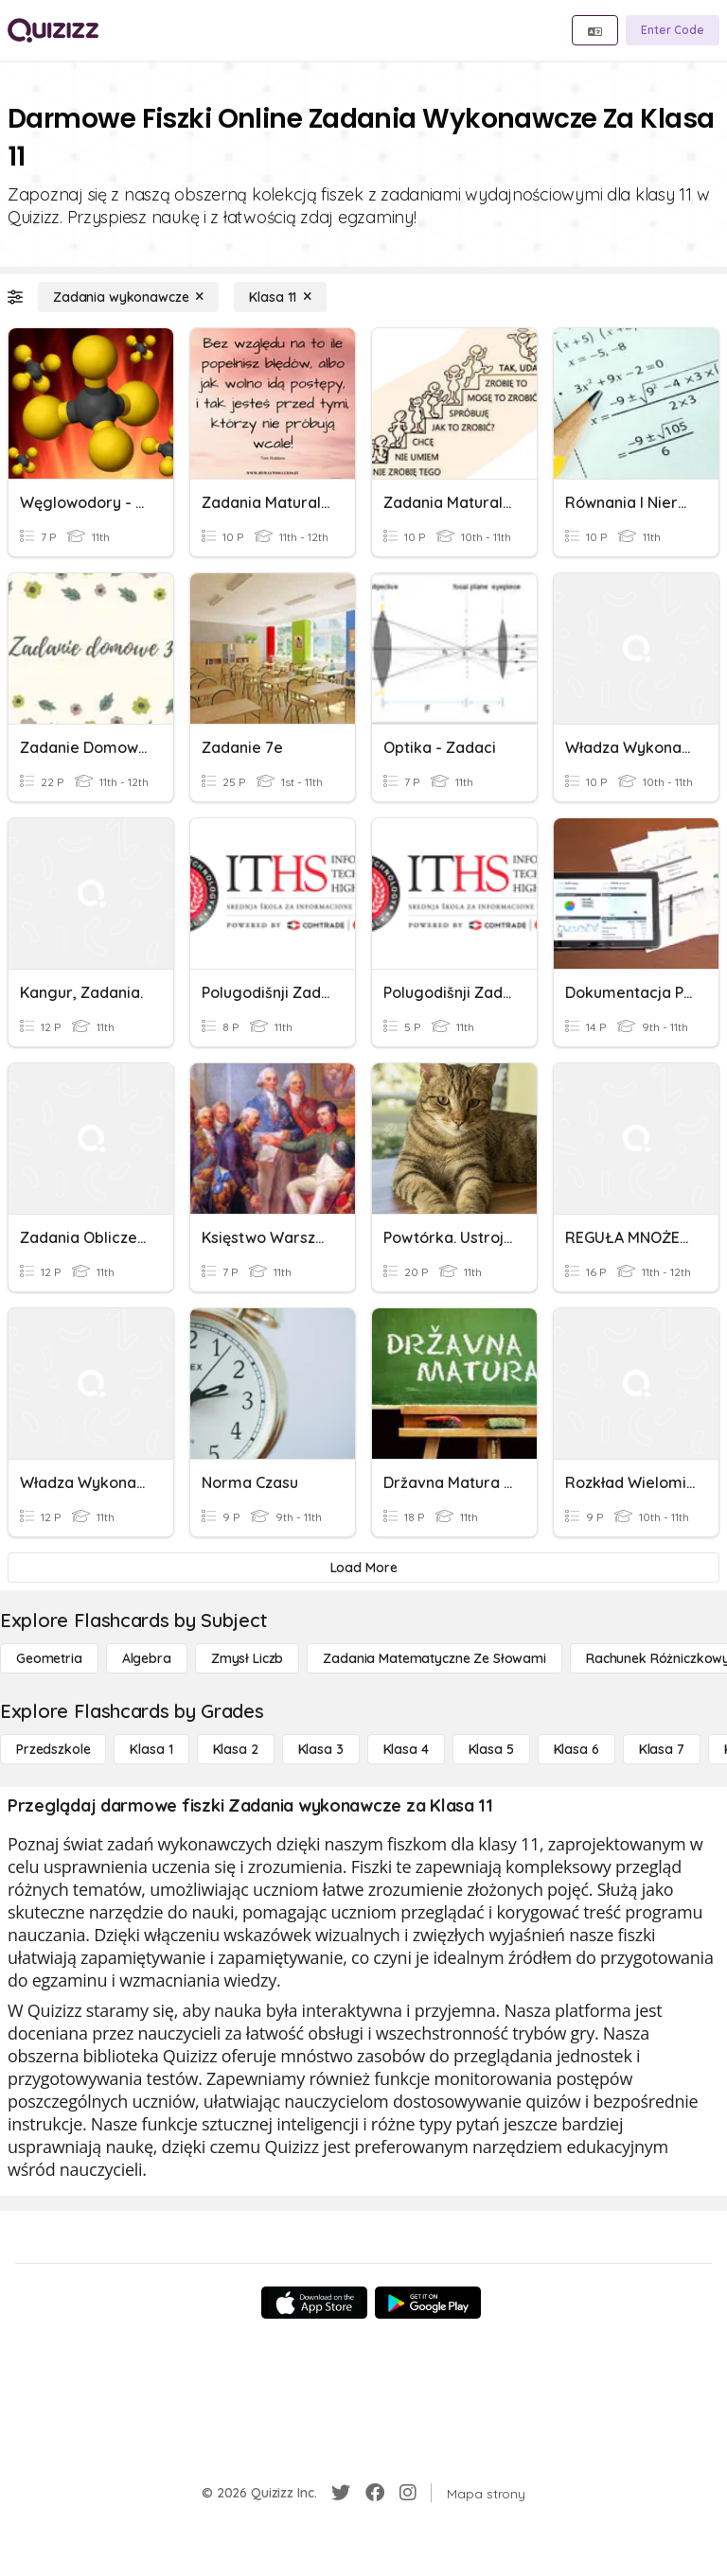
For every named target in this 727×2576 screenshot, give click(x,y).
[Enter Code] (672, 30)
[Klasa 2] (236, 1749)
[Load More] (363, 1567)
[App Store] (314, 2303)
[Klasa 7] (661, 1749)
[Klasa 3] (321, 1749)
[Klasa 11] (280, 297)
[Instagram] (408, 2493)
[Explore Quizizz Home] (53, 30)
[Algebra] (146, 1658)
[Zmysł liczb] (247, 1658)
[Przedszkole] (53, 1749)
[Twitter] (340, 2493)
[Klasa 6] (576, 1749)
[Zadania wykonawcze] (128, 297)
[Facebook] (374, 2493)
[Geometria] (49, 1658)
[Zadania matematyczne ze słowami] (434, 1658)
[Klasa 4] (406, 1749)
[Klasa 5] (491, 1749)
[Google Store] (428, 2303)
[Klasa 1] (151, 1749)
